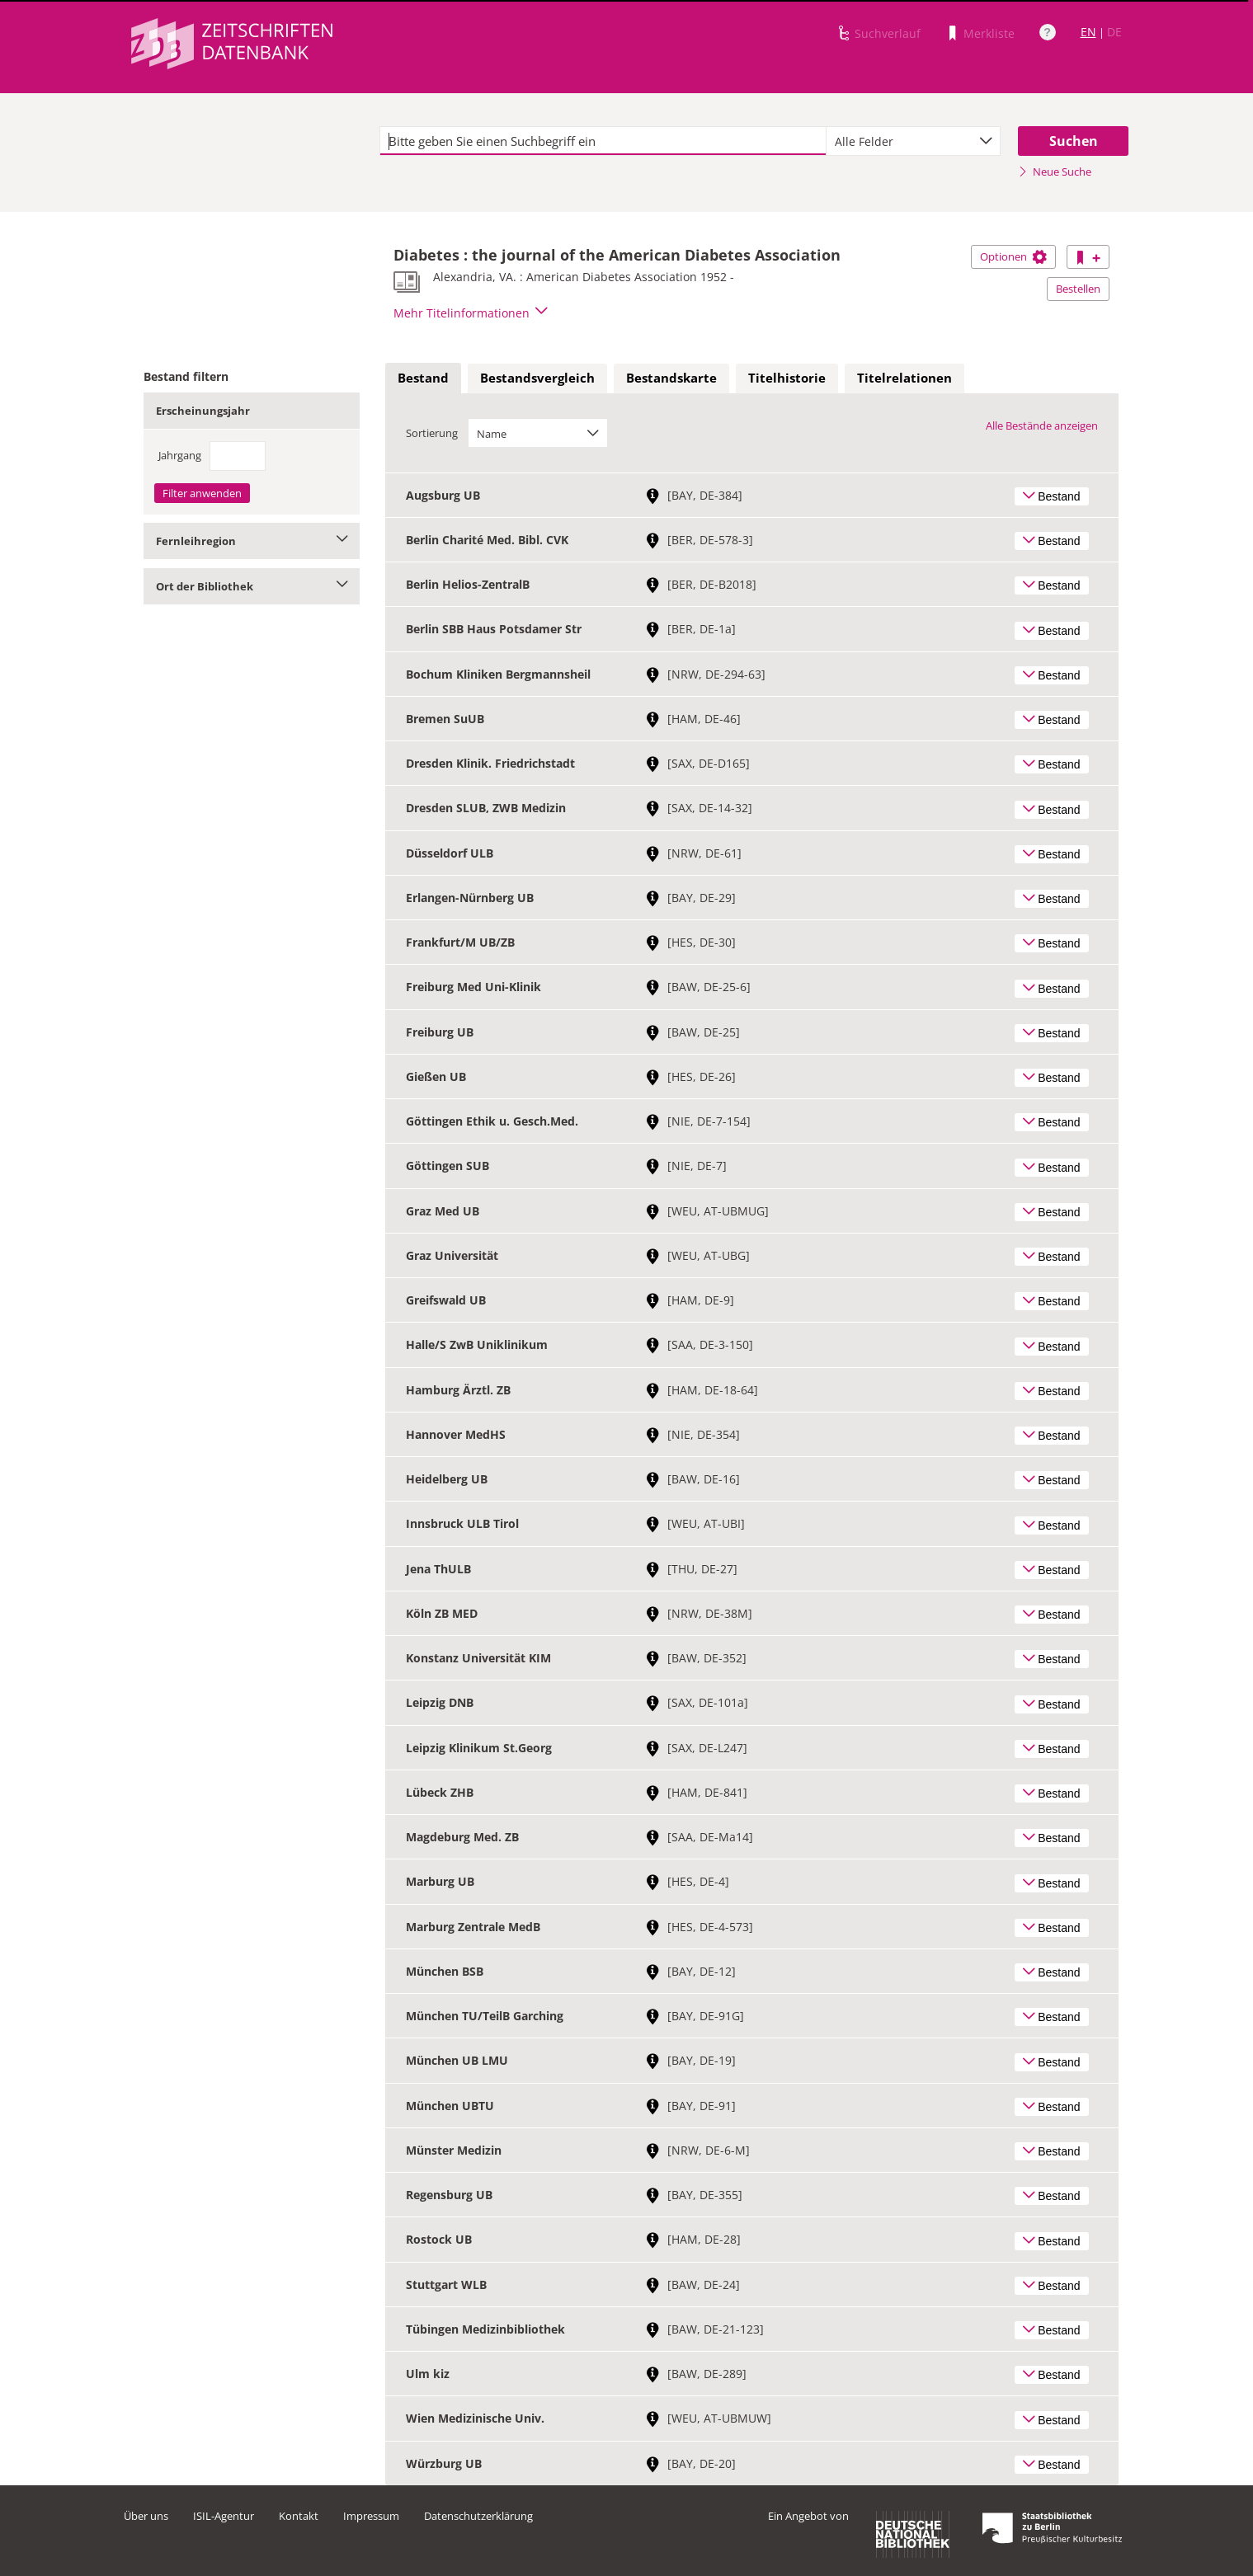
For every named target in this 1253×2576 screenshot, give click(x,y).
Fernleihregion (252, 541)
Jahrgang (179, 455)
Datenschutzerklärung (478, 2515)
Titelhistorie (787, 377)
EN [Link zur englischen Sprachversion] (1088, 32)
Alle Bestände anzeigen (1042, 425)
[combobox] (913, 141)
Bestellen (1078, 288)
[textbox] (603, 141)
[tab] (423, 378)
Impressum (371, 2515)
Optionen (1013, 256)
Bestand (423, 377)
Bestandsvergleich (537, 377)
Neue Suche (1054, 171)
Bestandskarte (671, 377)
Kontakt (298, 2515)
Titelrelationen (904, 377)
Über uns (146, 2515)
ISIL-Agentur (223, 2515)
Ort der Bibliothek (252, 586)
